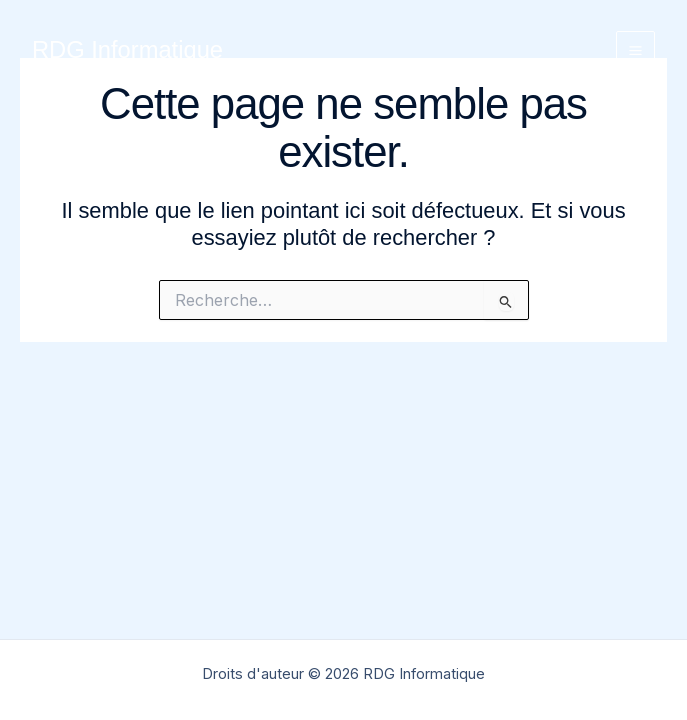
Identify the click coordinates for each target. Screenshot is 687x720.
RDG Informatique (127, 50)
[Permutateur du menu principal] (635, 50)
